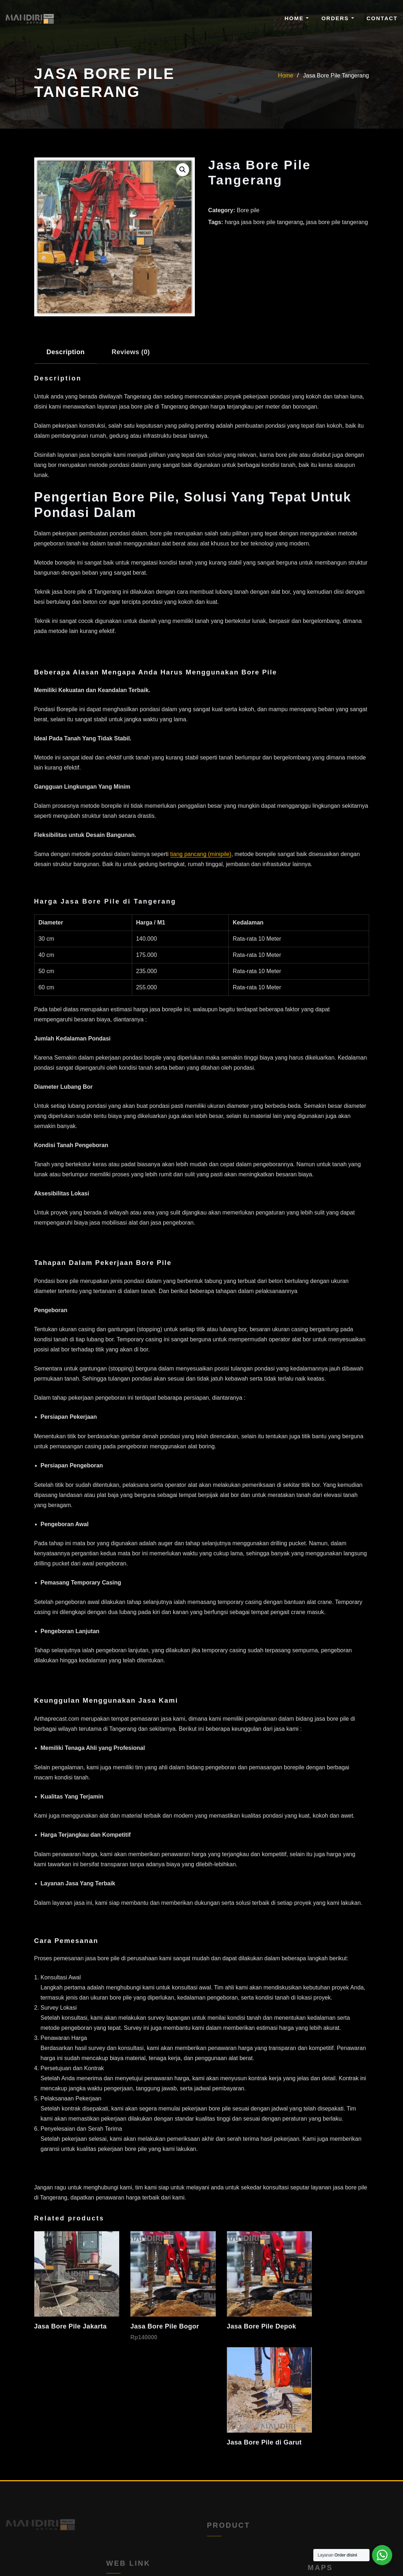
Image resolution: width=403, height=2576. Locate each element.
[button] (182, 169)
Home (297, 18)
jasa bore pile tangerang (337, 222)
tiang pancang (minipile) (201, 854)
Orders (337, 18)
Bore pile (248, 210)
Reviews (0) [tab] (131, 352)
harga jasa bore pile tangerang (264, 222)
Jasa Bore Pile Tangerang (336, 75)
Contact (382, 18)
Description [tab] (65, 352)
